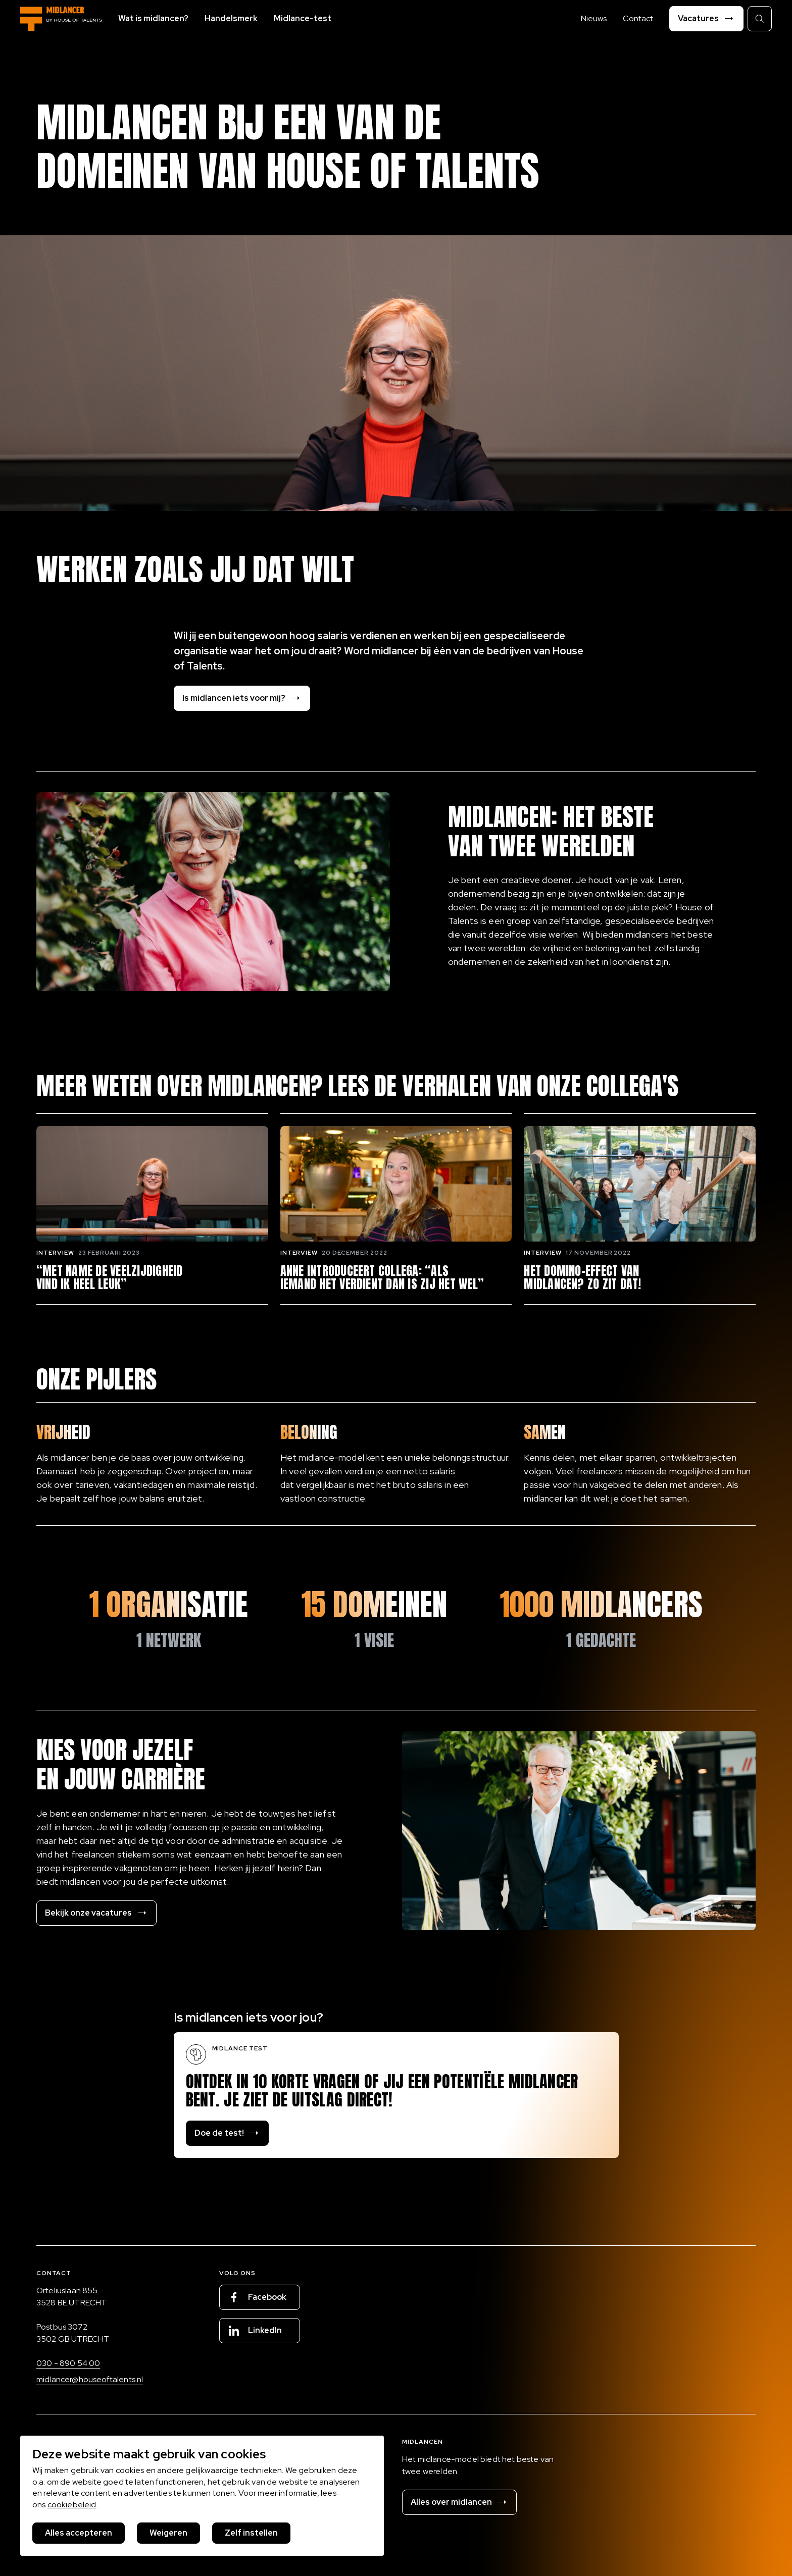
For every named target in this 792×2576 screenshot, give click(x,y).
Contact (638, 18)
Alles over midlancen (459, 2502)
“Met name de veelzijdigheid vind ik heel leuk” (109, 1277)
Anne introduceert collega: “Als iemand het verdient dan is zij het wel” (382, 1277)
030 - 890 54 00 (68, 2363)
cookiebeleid (71, 2504)
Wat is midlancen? (153, 18)
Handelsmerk (231, 18)
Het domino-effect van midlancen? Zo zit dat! (582, 1277)
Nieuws (594, 18)
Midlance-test (302, 18)
